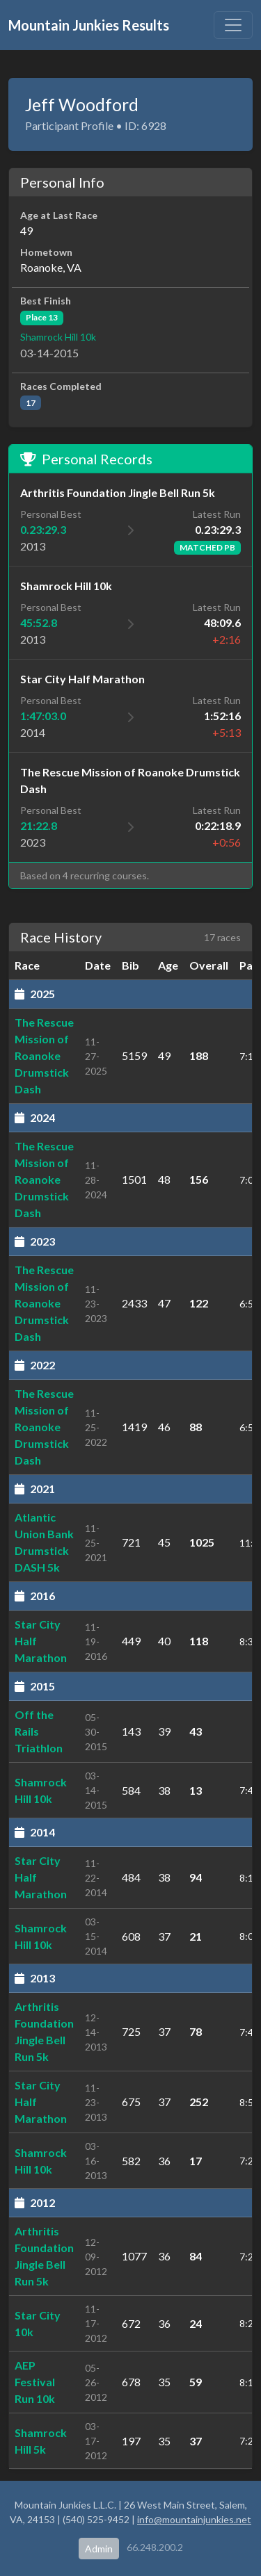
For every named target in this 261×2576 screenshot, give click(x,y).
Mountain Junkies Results (88, 25)
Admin (99, 2548)
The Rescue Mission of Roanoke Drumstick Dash (44, 1055)
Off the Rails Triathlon (39, 1731)
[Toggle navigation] (233, 25)
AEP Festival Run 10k (35, 2381)
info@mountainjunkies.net (194, 2519)
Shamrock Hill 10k (58, 337)
